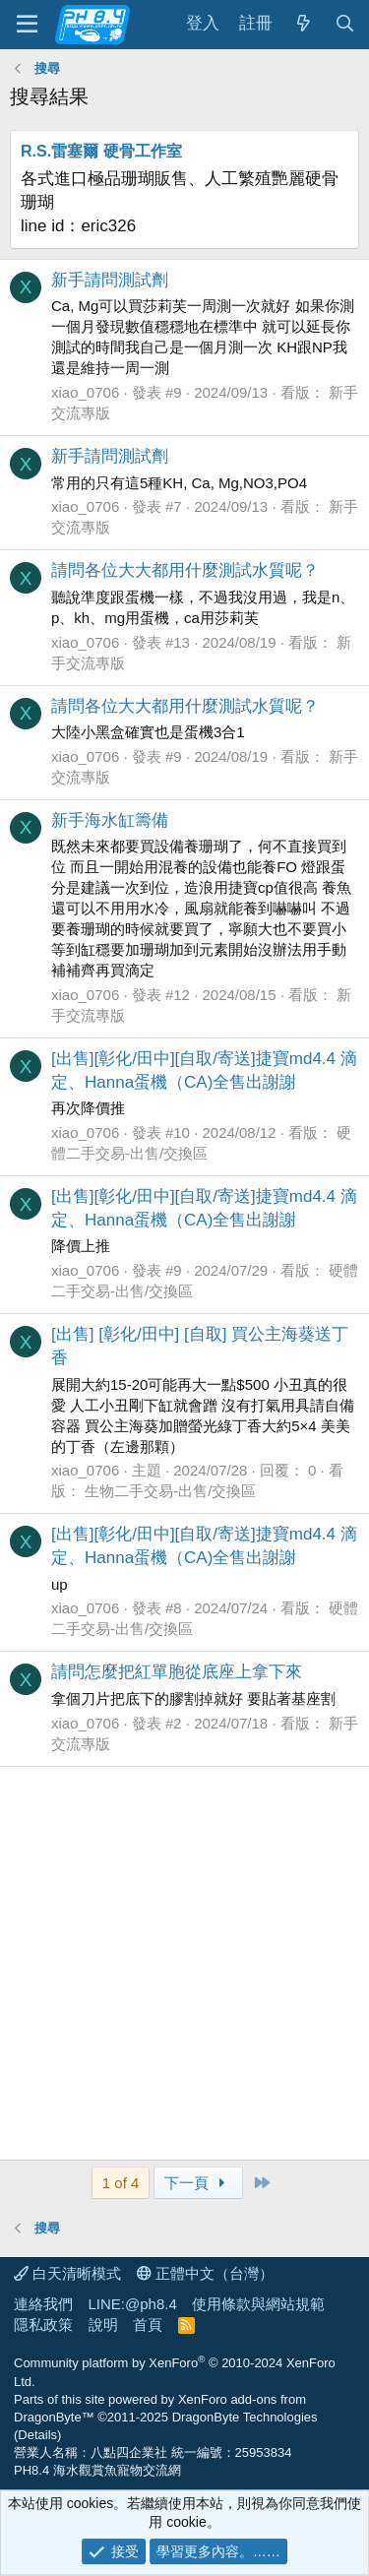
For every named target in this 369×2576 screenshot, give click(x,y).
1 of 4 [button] (121, 2182)
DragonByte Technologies (245, 2417)
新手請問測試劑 (109, 280)
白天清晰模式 (67, 2273)
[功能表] (27, 24)
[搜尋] (344, 24)
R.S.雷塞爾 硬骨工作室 (101, 151)
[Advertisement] (184, 1963)
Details (37, 2434)
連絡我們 (43, 2303)
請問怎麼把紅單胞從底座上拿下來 (176, 1672)
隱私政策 (43, 2324)
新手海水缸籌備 (109, 820)
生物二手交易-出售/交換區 (170, 1490)
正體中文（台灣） (205, 2273)
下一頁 (197, 2182)
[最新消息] (303, 24)
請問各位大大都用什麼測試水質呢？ (185, 570)
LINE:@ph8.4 (133, 2303)
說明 (103, 2324)
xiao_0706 (85, 392)
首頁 (147, 2324)
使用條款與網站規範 (258, 2303)
